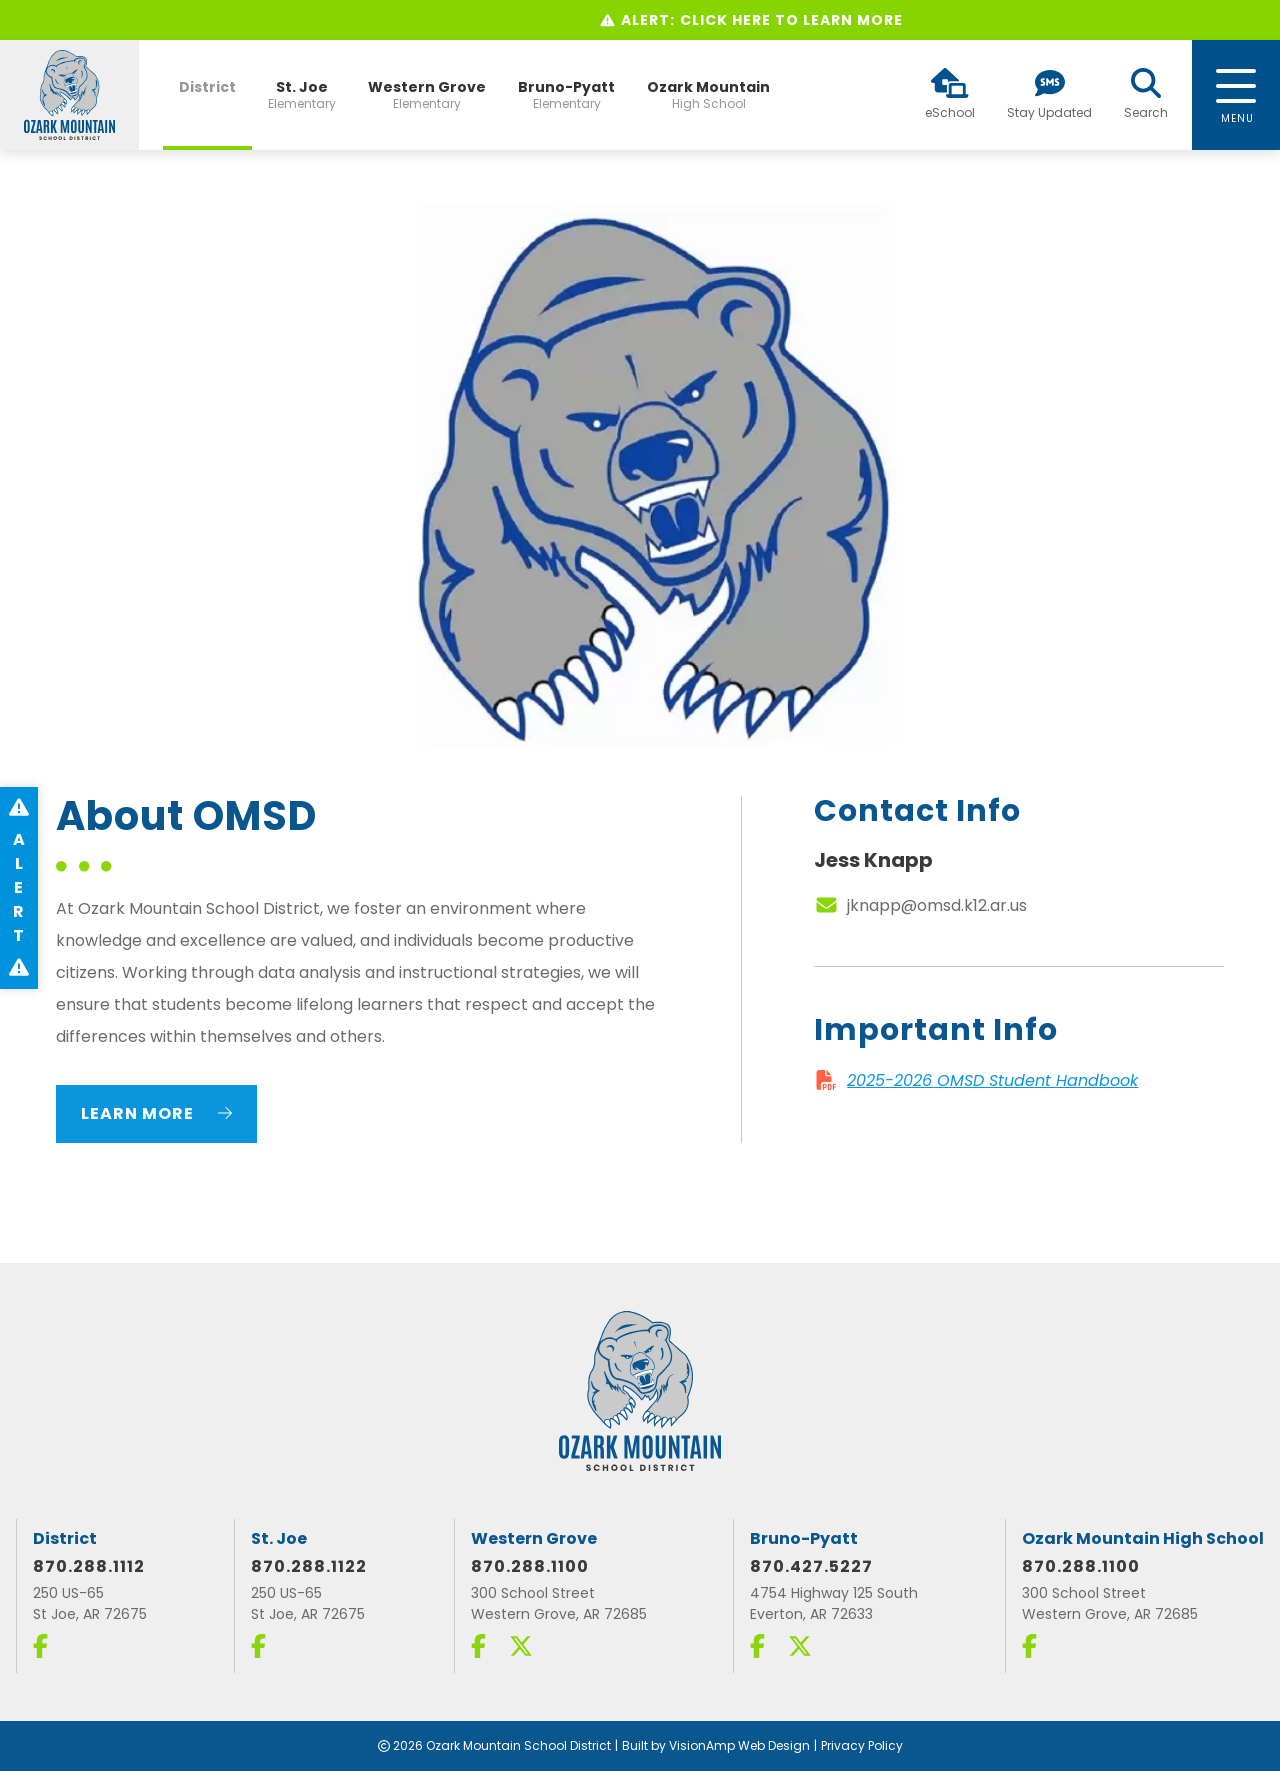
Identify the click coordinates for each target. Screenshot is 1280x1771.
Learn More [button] (156, 1113)
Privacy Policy (862, 1745)
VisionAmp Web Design (739, 1745)
